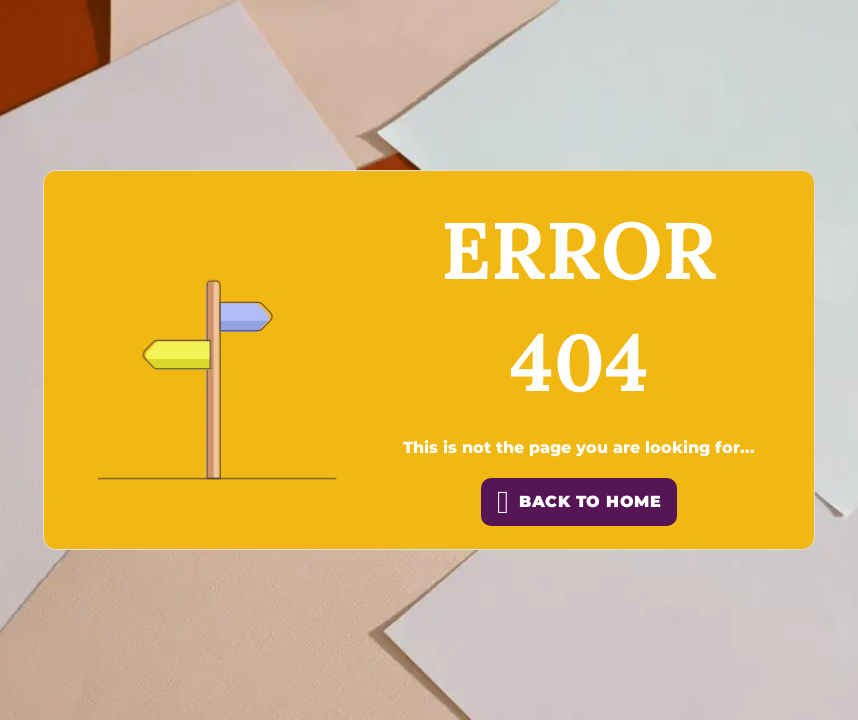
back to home (579, 502)
